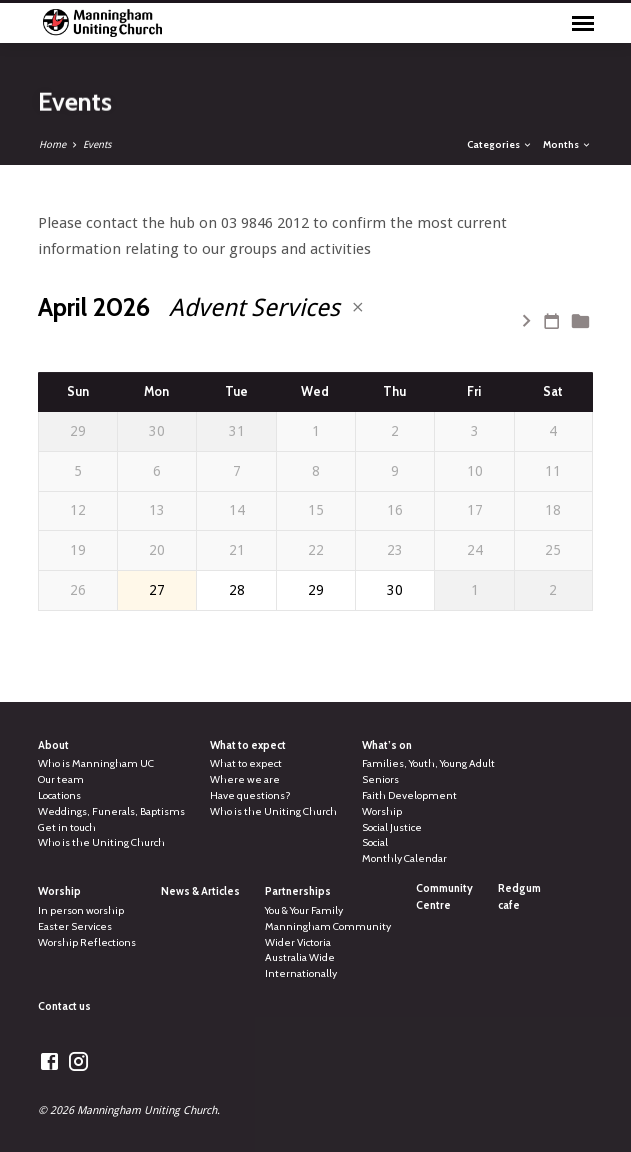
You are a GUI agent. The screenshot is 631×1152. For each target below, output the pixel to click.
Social (375, 842)
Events (97, 144)
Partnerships (298, 891)
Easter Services (75, 926)
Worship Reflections (87, 942)
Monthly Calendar (404, 858)
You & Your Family (304, 910)
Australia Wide (300, 957)
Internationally (301, 973)
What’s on (387, 745)
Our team (61, 779)
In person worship (81, 910)
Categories (500, 144)
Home (52, 144)
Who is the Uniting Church (101, 842)
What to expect (248, 745)
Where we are (245, 779)
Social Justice (392, 827)
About (53, 745)
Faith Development (409, 795)
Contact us (64, 1006)
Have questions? (250, 795)
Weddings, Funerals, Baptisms (111, 811)
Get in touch (67, 827)
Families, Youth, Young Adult (428, 763)
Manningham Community (328, 926)
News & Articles (200, 891)
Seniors (380, 779)
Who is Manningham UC (96, 763)
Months (567, 144)
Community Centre (444, 896)
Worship (382, 811)
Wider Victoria (298, 942)
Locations (59, 795)
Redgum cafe (519, 896)
